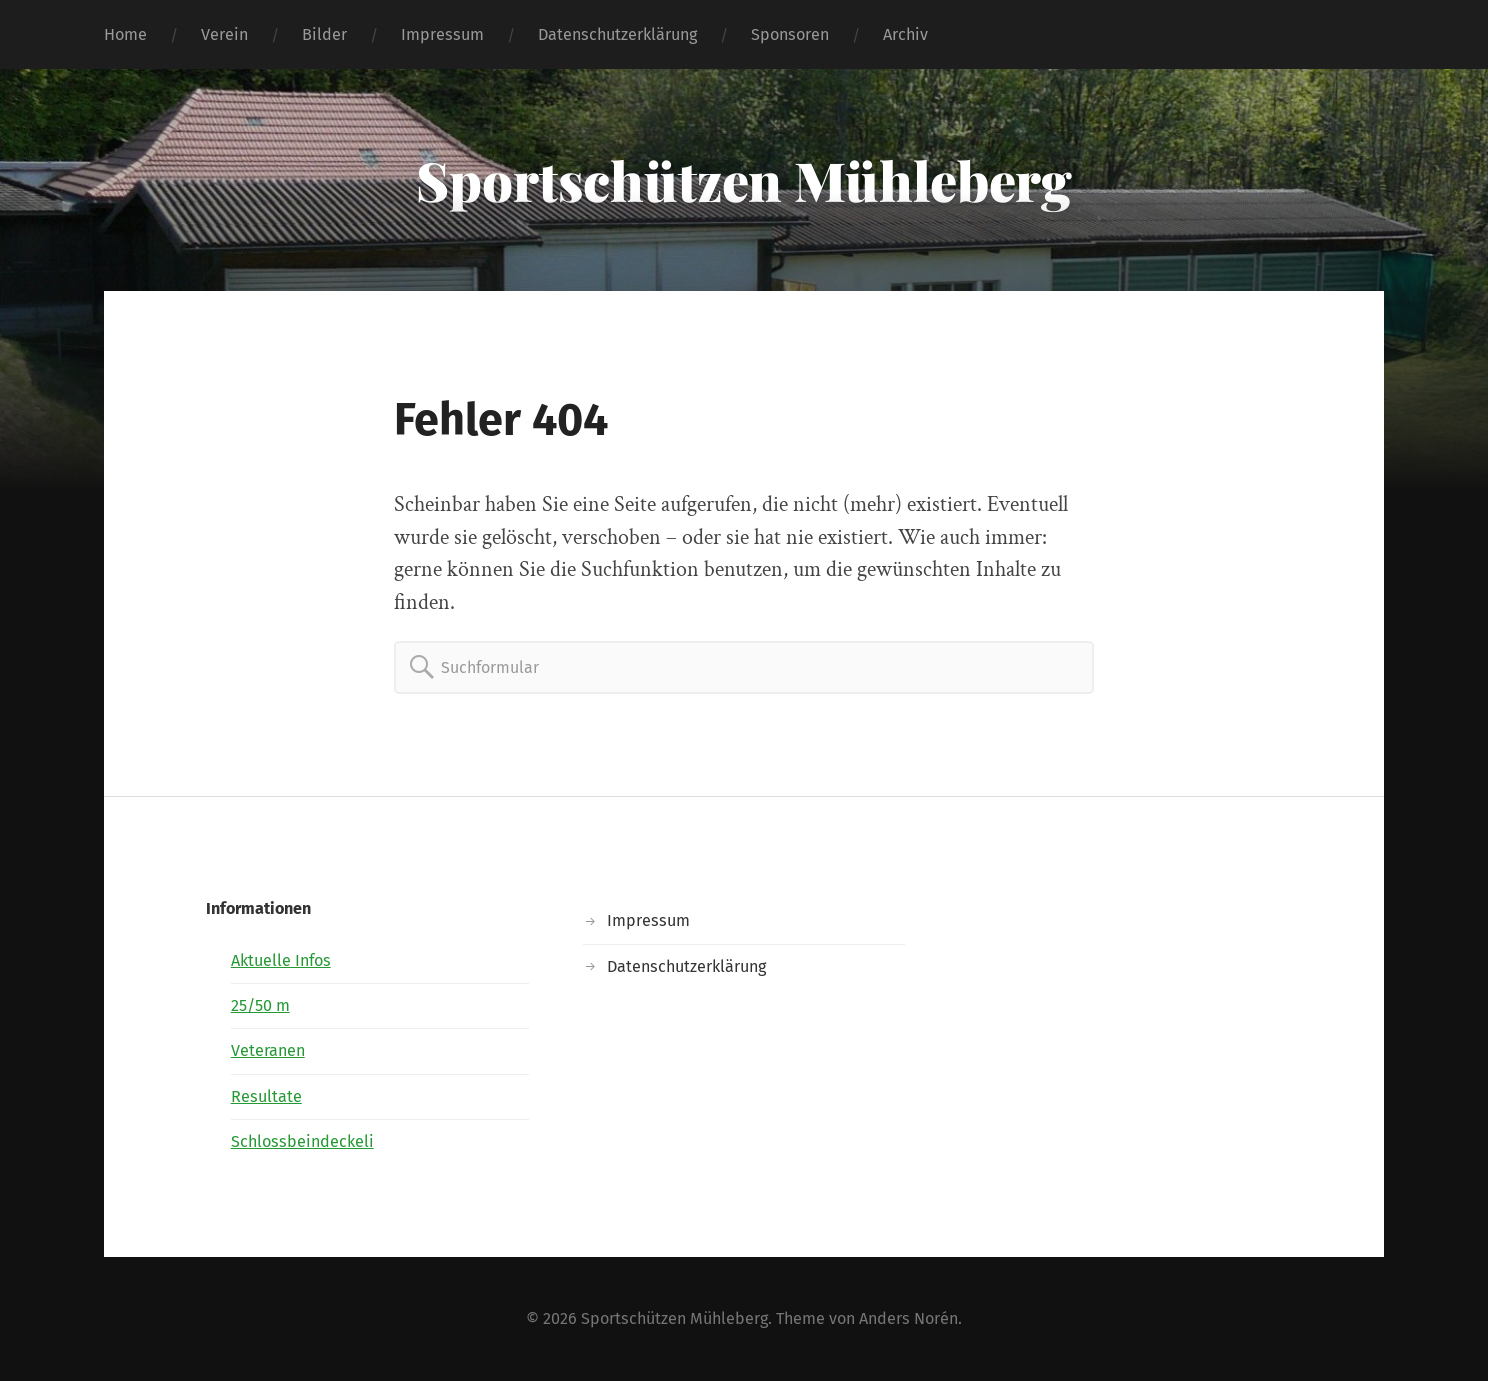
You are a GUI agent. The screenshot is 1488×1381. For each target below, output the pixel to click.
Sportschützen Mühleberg (744, 180)
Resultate (266, 1096)
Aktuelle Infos (281, 960)
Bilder (324, 34)
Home (125, 34)
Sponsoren (790, 34)
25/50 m (260, 1005)
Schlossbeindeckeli (302, 1141)
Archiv (905, 34)
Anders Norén (908, 1318)
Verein (224, 34)
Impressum (442, 34)
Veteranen (268, 1050)
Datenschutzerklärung (617, 34)
